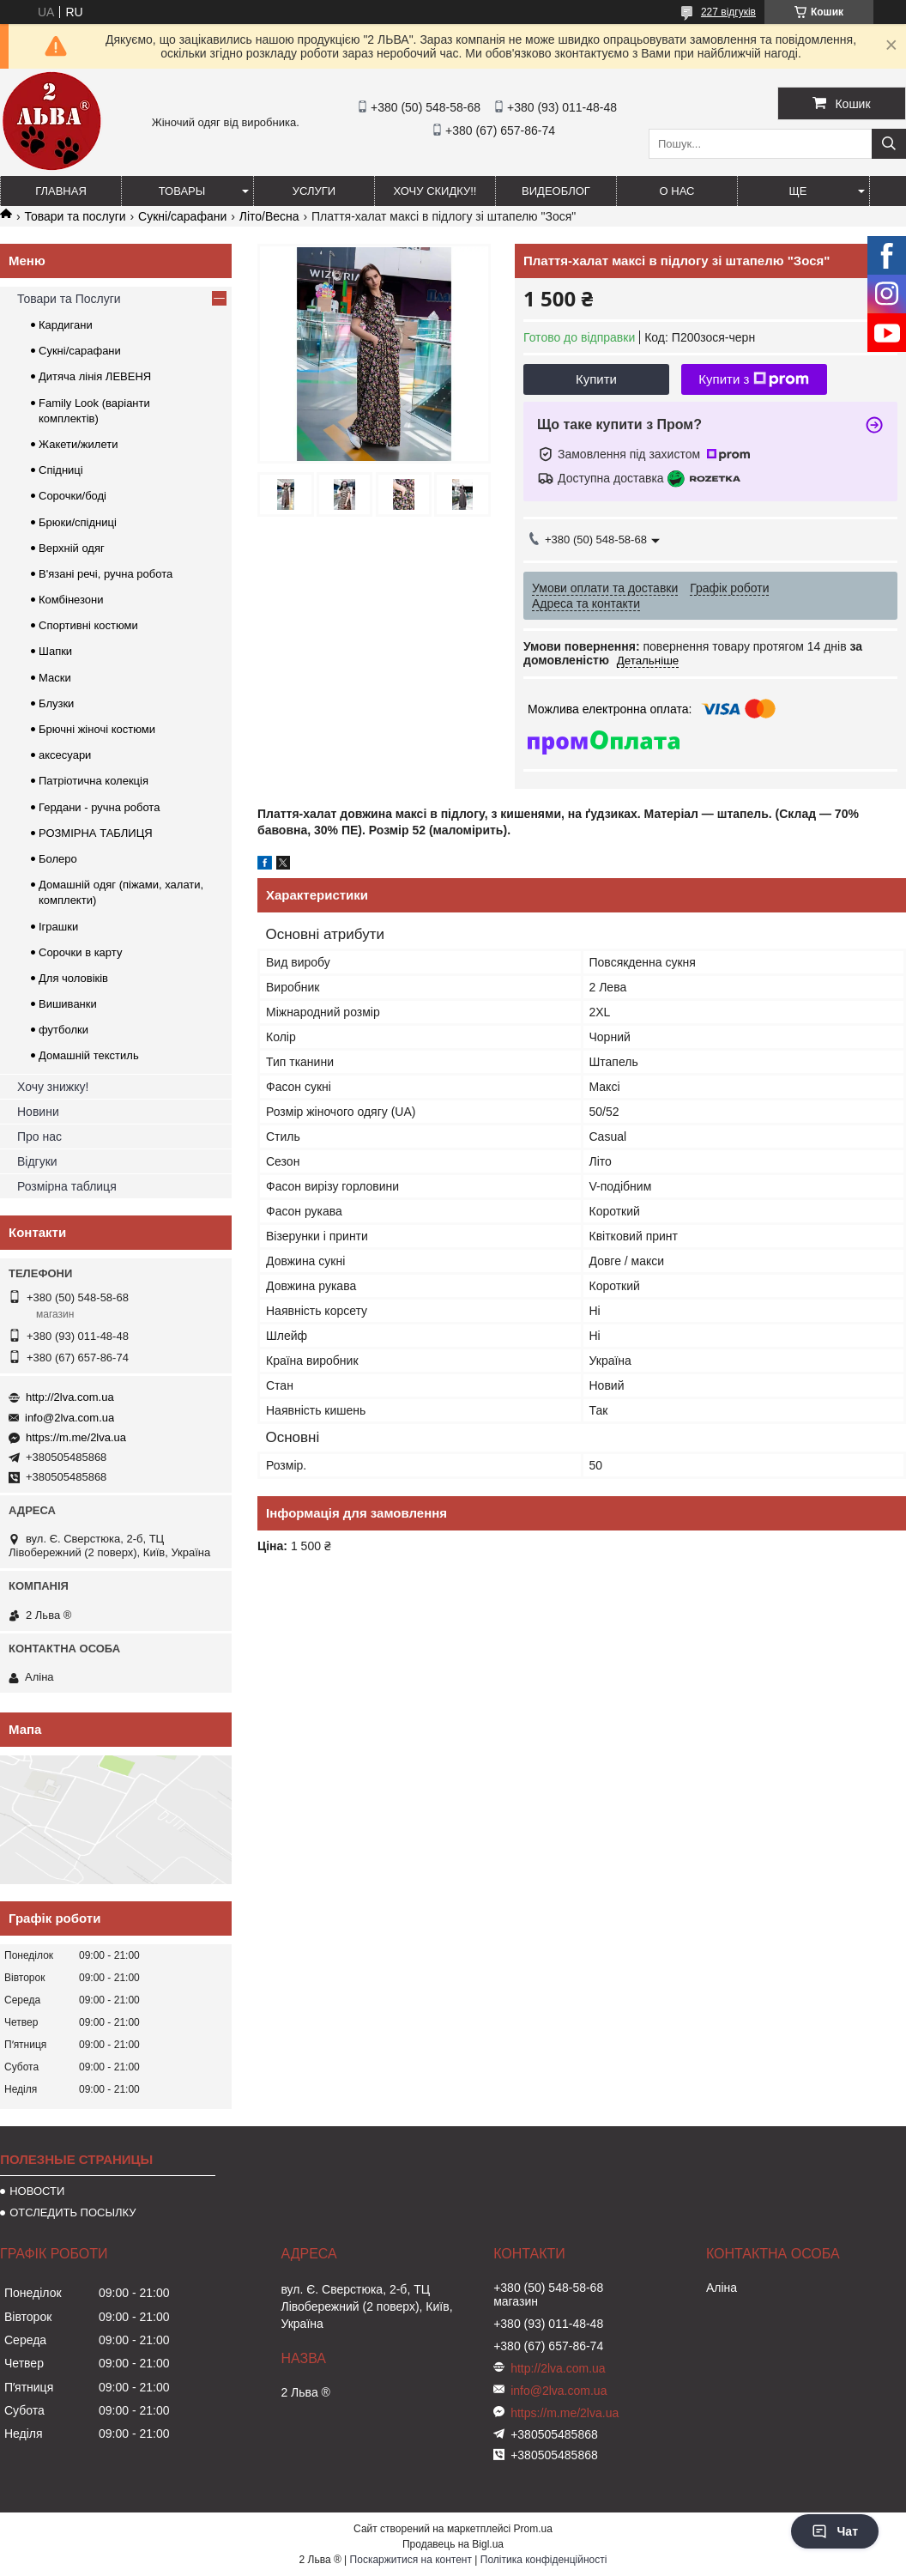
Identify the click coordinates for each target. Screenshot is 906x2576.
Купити (596, 379)
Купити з (753, 379)
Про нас (39, 1136)
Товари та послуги (74, 216)
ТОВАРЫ (182, 191)
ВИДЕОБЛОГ (556, 191)
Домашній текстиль (89, 1055)
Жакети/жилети (78, 444)
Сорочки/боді (72, 495)
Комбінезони (71, 599)
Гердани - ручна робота (99, 807)
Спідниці (61, 470)
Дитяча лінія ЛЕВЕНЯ (95, 376)
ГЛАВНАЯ (61, 191)
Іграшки (58, 926)
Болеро (58, 858)
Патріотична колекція (93, 780)
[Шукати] (889, 144)
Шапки (55, 651)
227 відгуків (728, 12)
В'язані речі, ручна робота (105, 573)
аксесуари (65, 755)
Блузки (56, 703)
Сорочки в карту (80, 952)
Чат (835, 2531)
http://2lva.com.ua (70, 1397)
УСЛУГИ (314, 191)
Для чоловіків (73, 978)
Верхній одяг (72, 548)
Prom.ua (533, 2529)
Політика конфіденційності (543, 2560)
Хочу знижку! (52, 1087)
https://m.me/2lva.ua (76, 1437)
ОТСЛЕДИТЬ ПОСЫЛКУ (72, 2212)
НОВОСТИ (36, 2191)
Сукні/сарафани (182, 216)
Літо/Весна (269, 216)
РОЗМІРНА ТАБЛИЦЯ (96, 833)
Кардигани (66, 324)
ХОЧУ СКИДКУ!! (435, 191)
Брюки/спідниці (78, 522)
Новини (38, 1111)
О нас (677, 191)
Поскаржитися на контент (411, 2560)
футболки (63, 1029)
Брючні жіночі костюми (97, 729)
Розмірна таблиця (67, 1186)
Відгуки (37, 1161)
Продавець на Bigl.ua (453, 2544)
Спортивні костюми (88, 625)
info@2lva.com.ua (69, 1417)
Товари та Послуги (69, 299)
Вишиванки (68, 1003)
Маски (55, 677)
